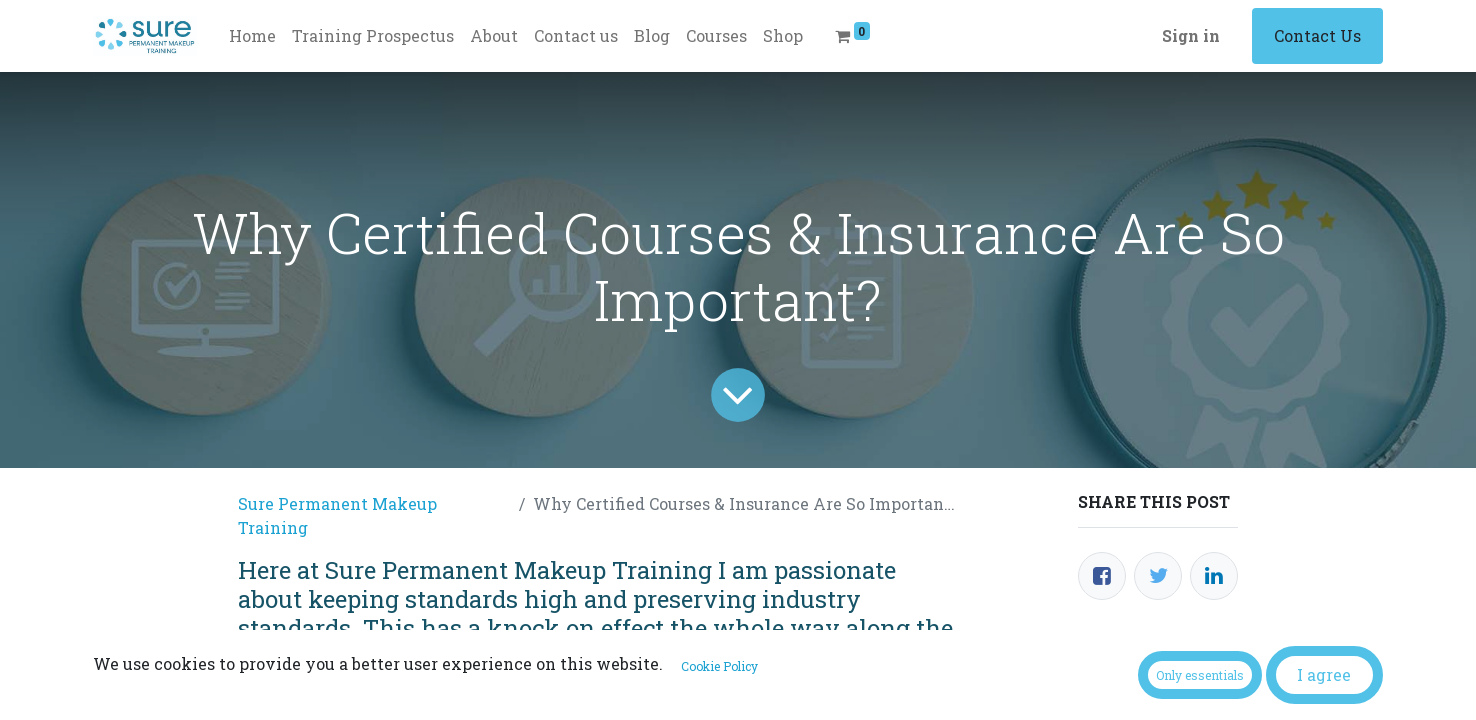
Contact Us (1317, 35)
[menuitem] (252, 36)
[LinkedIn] (1214, 576)
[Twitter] (1158, 576)
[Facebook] (1102, 576)
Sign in (1191, 35)
